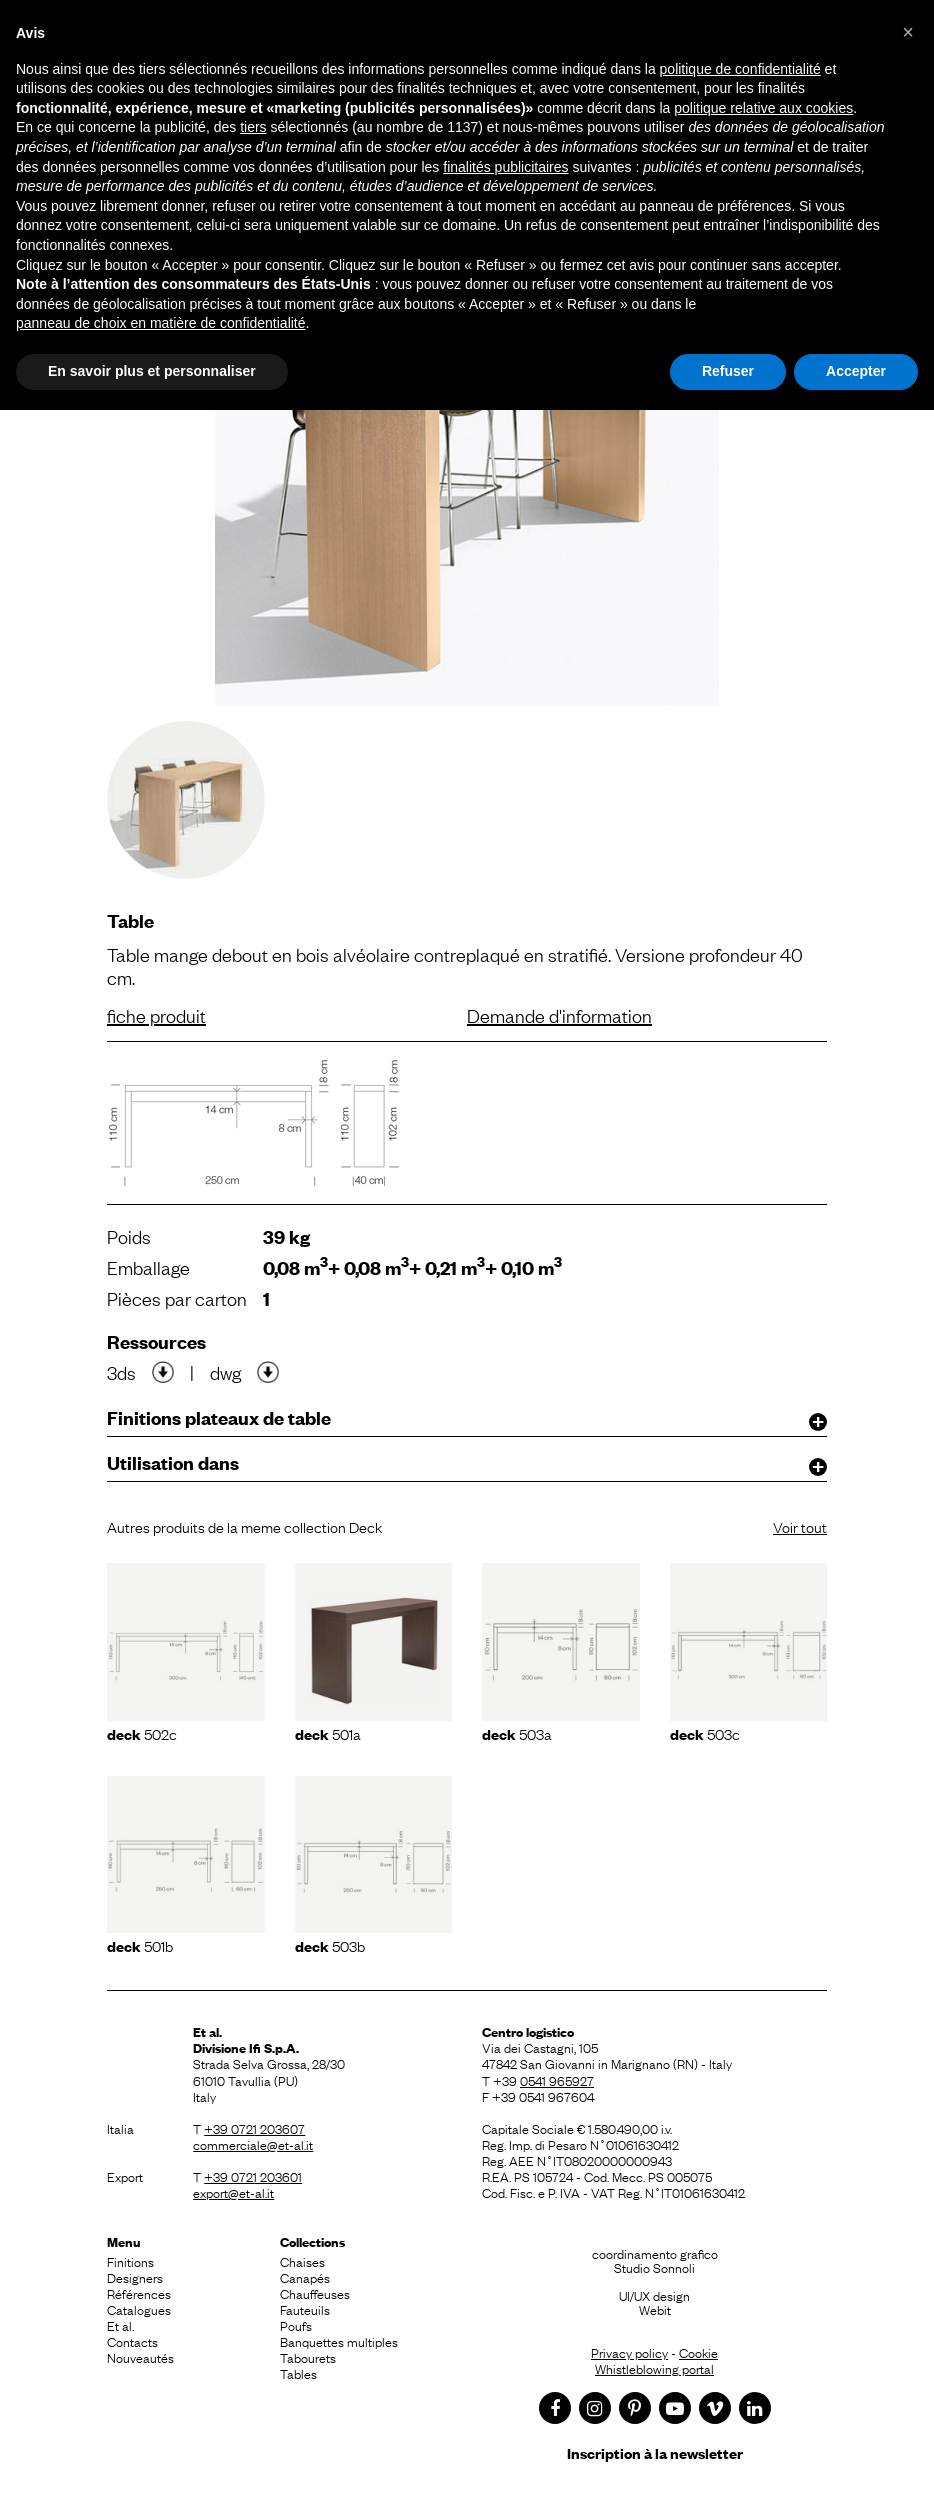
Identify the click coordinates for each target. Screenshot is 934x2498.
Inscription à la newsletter (655, 2452)
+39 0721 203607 (254, 2128)
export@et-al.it (233, 2192)
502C (142, 1733)
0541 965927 (557, 2080)
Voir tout (800, 1526)
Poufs (296, 2325)
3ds (121, 1372)
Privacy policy (629, 2352)
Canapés (305, 2277)
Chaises (302, 2261)
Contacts (132, 2341)
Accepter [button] (856, 371)
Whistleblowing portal (654, 2368)
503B (330, 1945)
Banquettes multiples (339, 2341)
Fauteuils (305, 2309)
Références (139, 2293)
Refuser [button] (728, 371)
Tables (298, 2373)
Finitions (130, 2261)
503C (705, 1733)
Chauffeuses (315, 2293)
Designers (135, 2277)
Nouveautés (140, 2357)
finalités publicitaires (505, 167)
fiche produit (156, 1015)
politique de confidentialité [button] (740, 69)
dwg (225, 1372)
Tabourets (308, 2357)
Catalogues (139, 2309)
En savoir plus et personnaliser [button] (152, 371)
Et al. (120, 2325)
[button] (908, 32)
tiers (253, 127)
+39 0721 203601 (253, 2176)
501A (328, 1733)
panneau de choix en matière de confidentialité (161, 323)
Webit (655, 2309)
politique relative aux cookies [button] (763, 108)
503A (517, 1733)
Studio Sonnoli (654, 2267)
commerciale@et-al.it (253, 2144)
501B (140, 1945)
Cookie (698, 2352)
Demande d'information (559, 1015)
